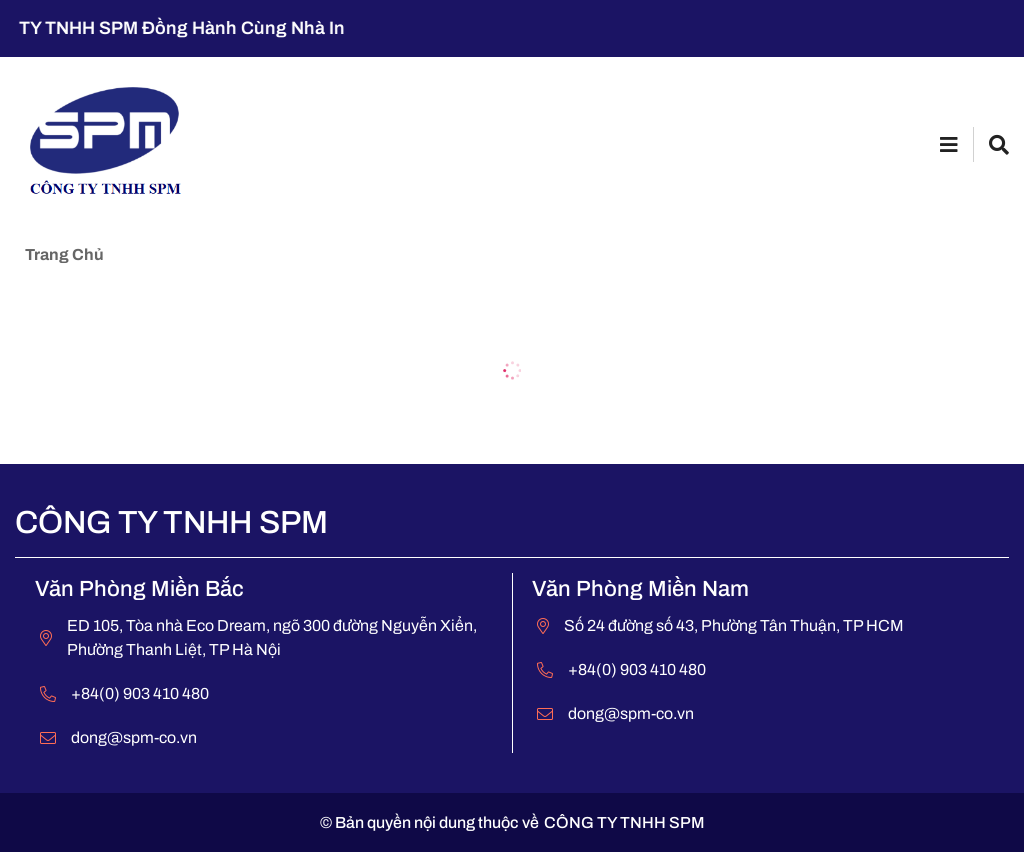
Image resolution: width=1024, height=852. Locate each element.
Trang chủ (64, 254)
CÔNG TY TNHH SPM (624, 822)
